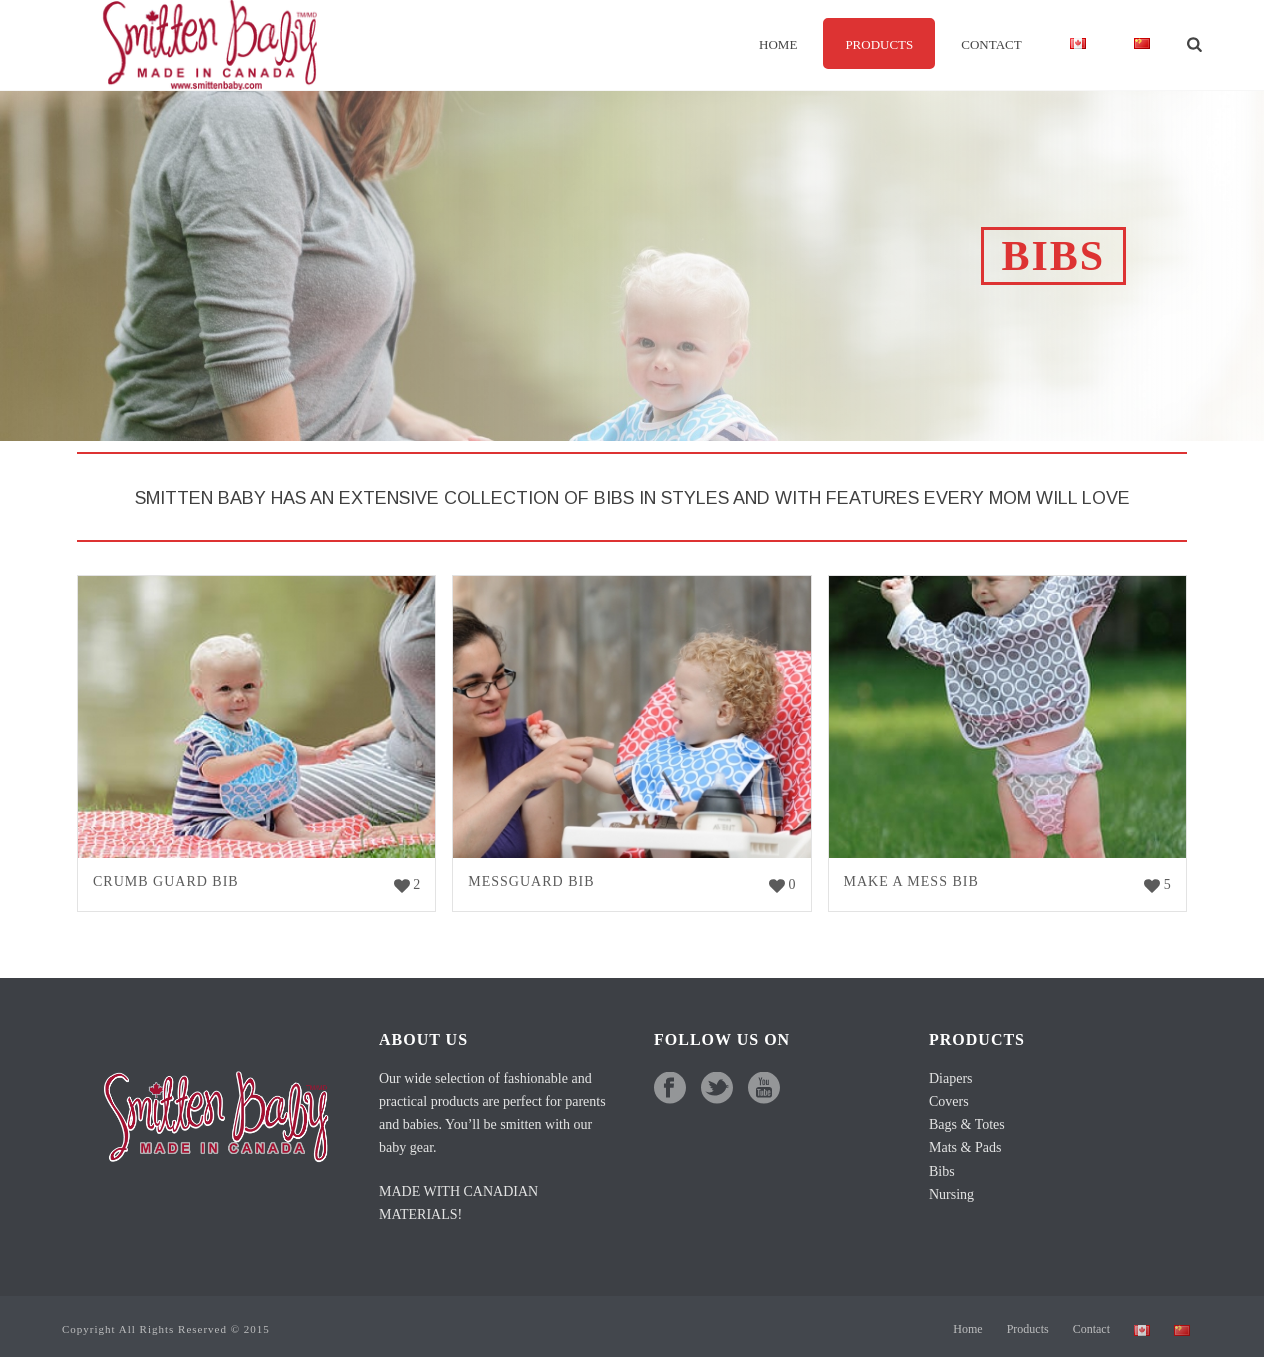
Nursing (951, 1194)
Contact (991, 44)
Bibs (942, 1171)
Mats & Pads (965, 1147)
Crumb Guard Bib (166, 881)
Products (879, 44)
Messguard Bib (531, 881)
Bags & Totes (967, 1124)
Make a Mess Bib (911, 881)
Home (778, 44)
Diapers (951, 1078)
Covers (949, 1101)
